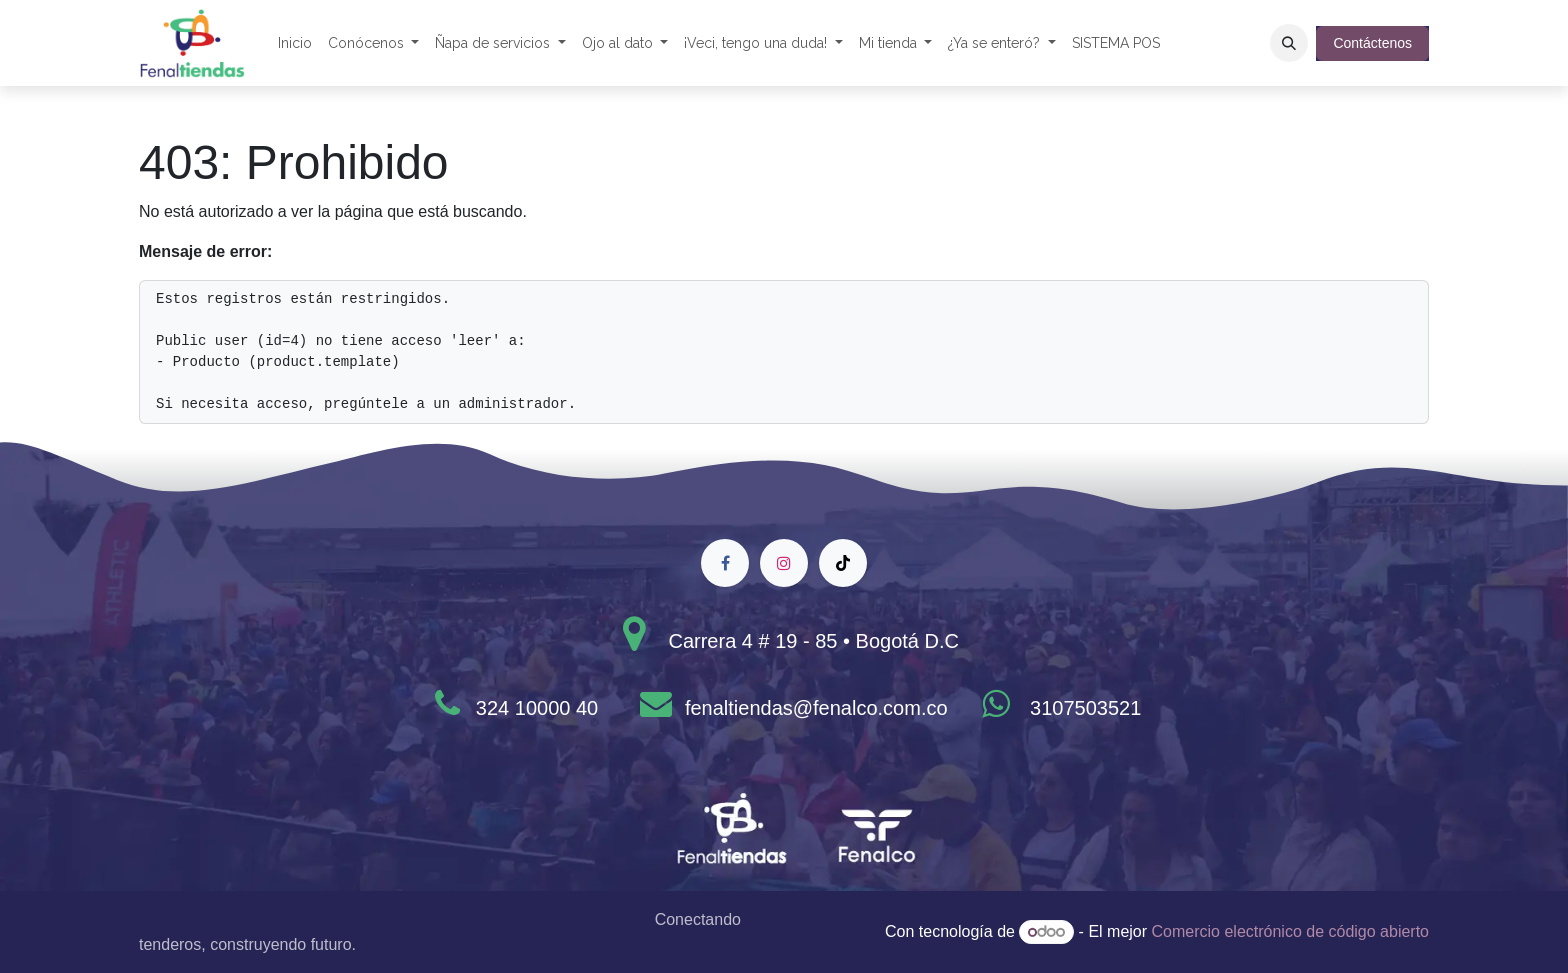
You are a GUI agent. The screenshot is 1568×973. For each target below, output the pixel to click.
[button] (1289, 43)
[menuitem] (295, 43)
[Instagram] (784, 563)
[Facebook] (725, 563)
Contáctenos (1372, 43)
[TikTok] (843, 563)
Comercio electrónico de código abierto (1290, 931)
